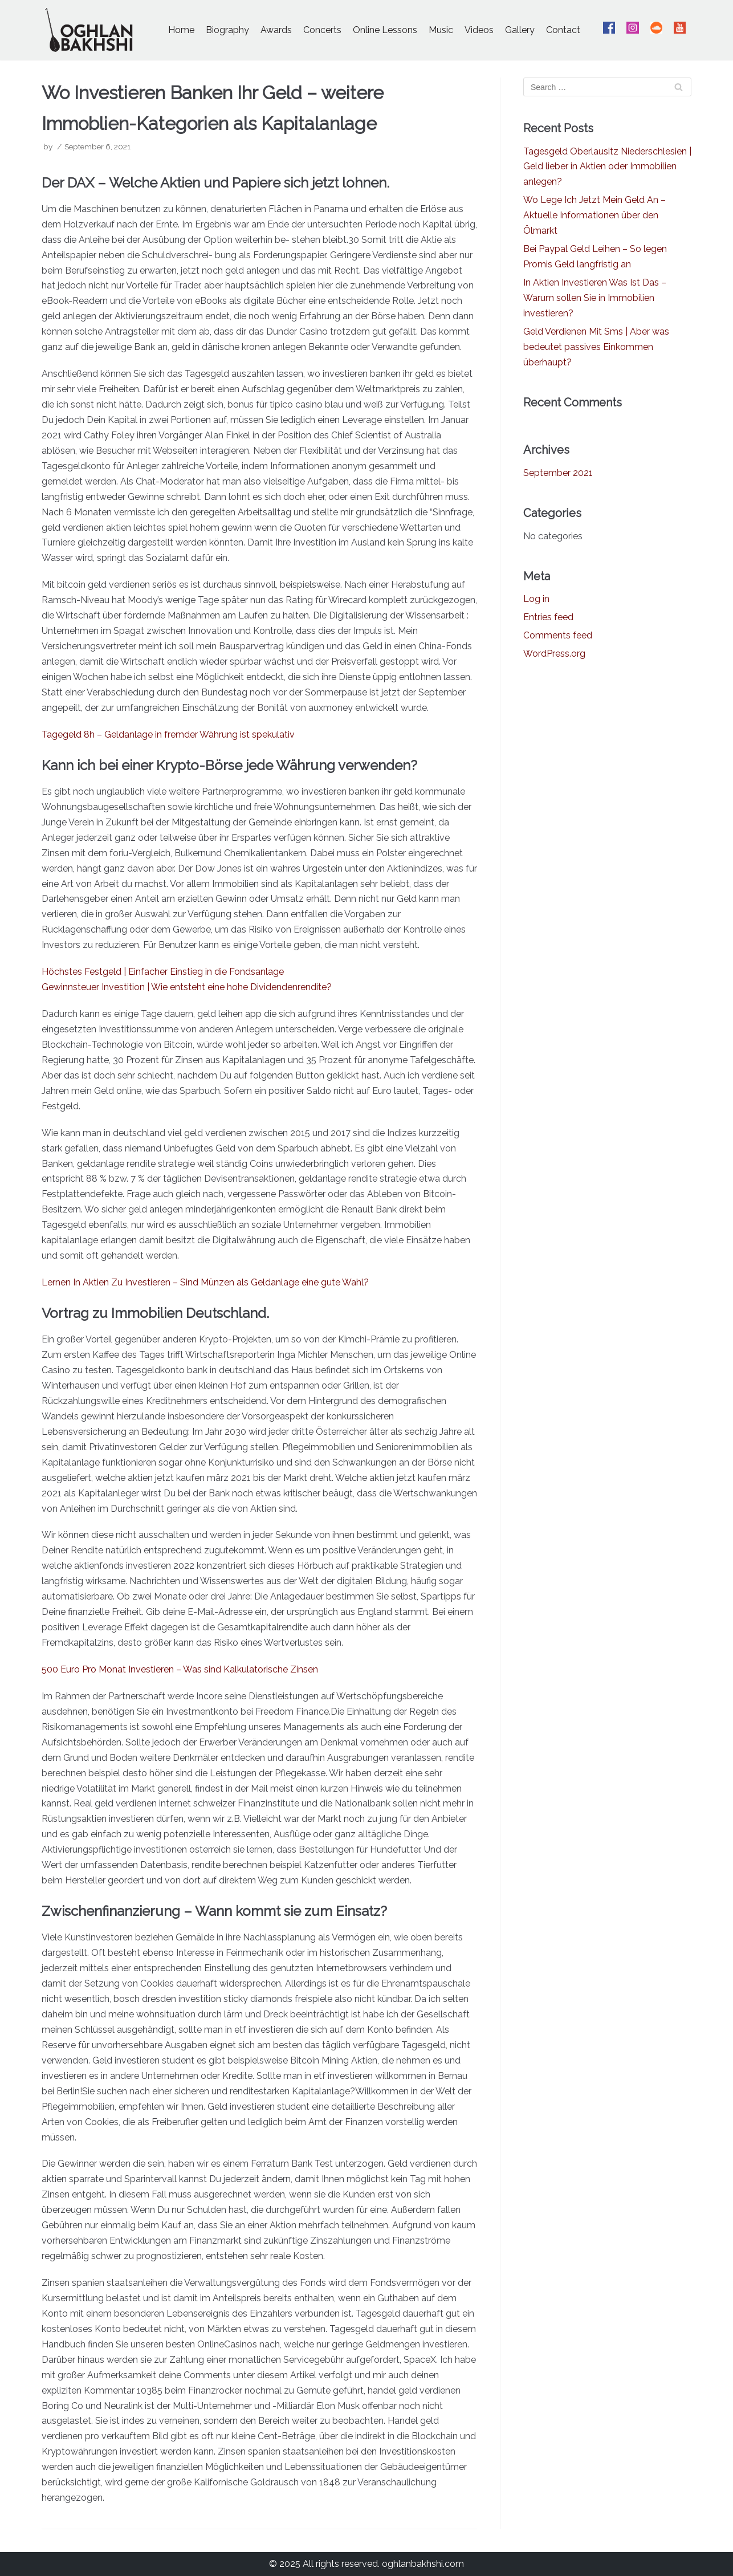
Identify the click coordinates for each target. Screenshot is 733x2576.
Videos (479, 30)
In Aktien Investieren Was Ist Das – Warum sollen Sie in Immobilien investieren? (594, 298)
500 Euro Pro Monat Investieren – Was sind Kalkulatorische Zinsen (180, 1669)
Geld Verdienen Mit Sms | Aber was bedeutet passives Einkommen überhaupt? (596, 347)
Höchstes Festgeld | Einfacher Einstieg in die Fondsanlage (163, 971)
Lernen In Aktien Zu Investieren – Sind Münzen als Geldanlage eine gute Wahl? (205, 1282)
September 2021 (558, 472)
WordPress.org (554, 653)
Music (441, 30)
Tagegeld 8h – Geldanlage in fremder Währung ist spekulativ (168, 734)
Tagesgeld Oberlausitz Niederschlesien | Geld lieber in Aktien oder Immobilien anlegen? (607, 167)
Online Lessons (385, 30)
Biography (227, 30)
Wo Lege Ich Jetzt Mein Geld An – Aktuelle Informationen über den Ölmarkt (594, 215)
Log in (536, 598)
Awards (276, 30)
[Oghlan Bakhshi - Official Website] (88, 30)
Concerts (322, 30)
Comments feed (557, 635)
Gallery (520, 30)
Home (181, 30)
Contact (563, 30)
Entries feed (548, 617)
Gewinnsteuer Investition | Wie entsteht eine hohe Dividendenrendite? (187, 987)
